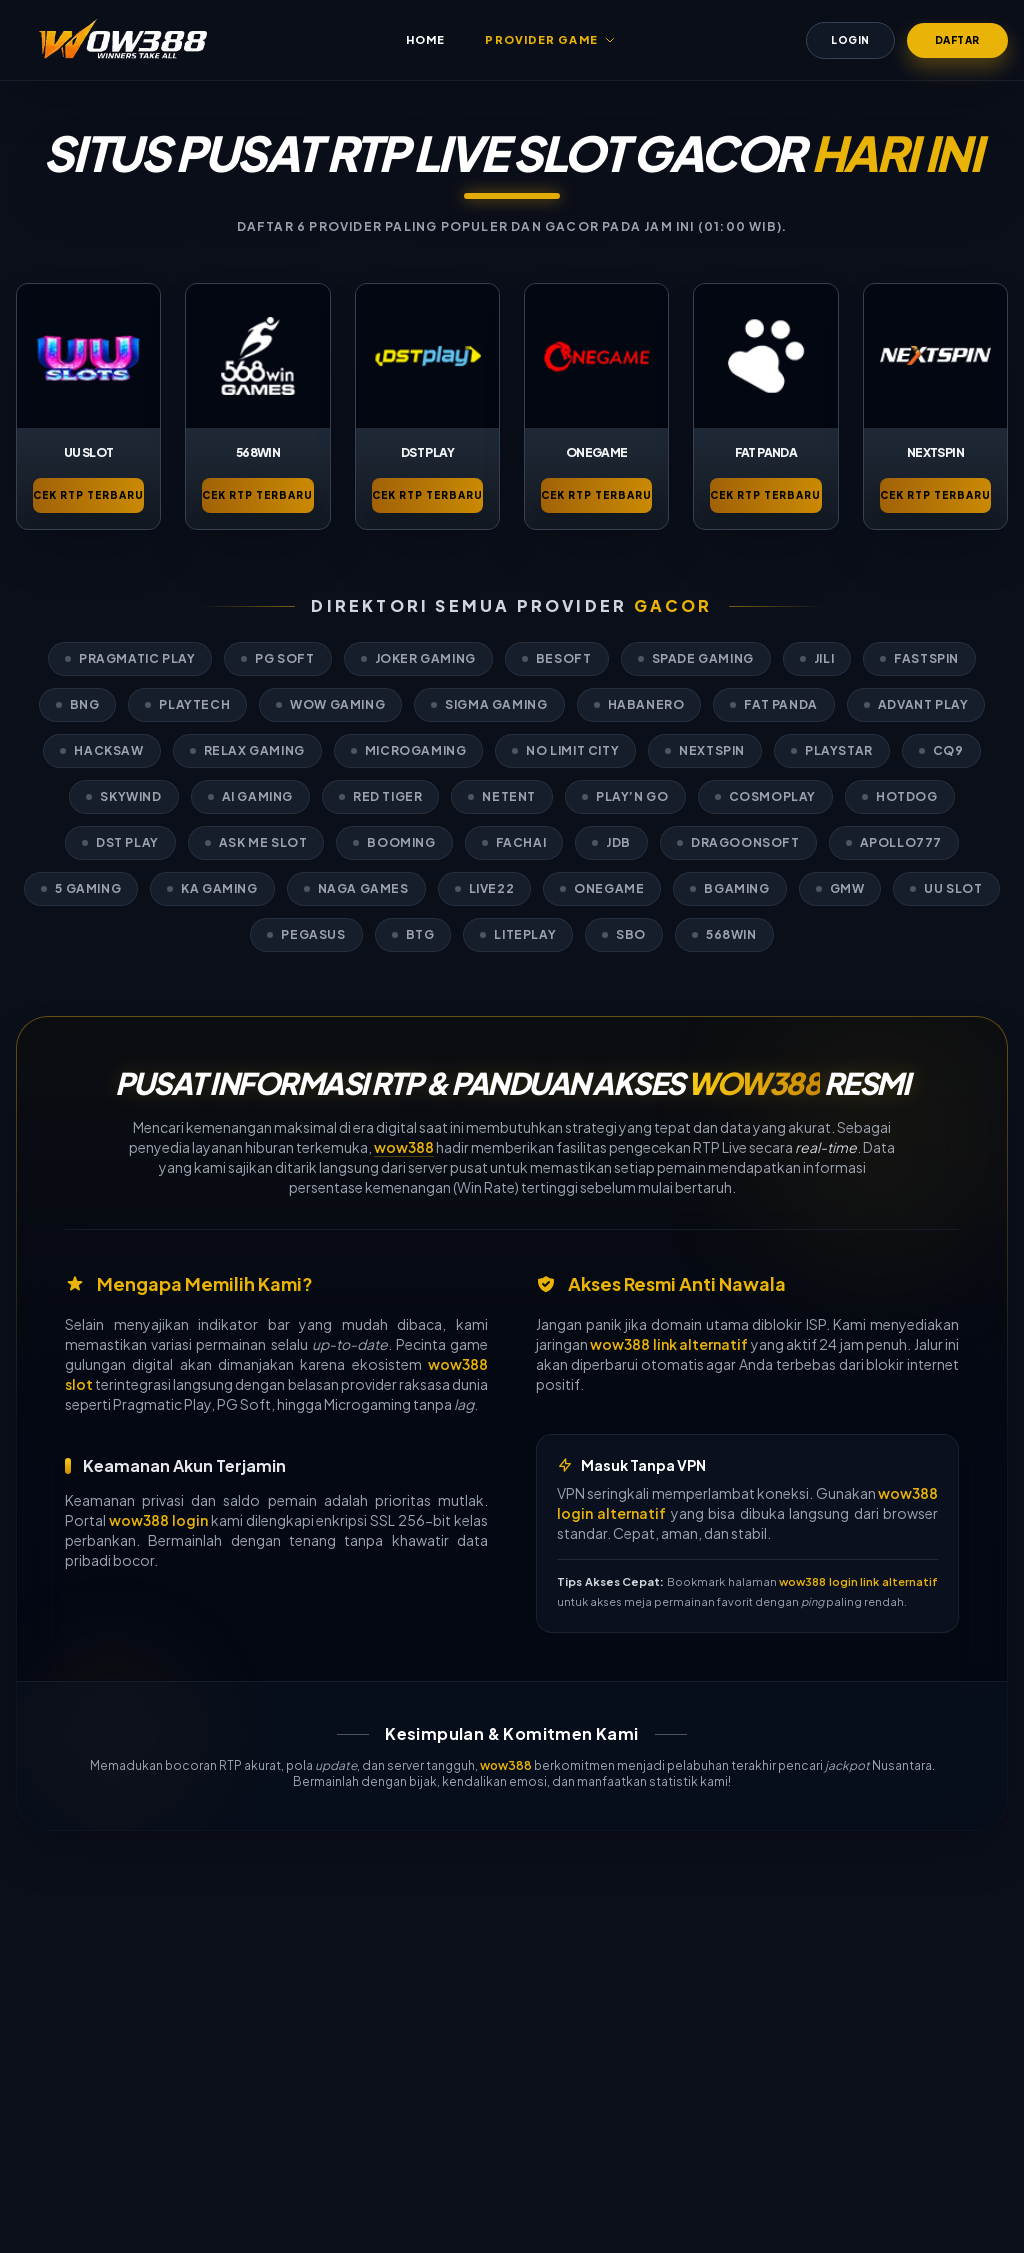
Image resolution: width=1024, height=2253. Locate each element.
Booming (394, 842)
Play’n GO (625, 796)
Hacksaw (101, 750)
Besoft (557, 658)
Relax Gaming (247, 750)
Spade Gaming (696, 658)
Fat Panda (773, 704)
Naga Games (356, 888)
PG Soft (277, 658)
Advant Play (916, 704)
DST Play (120, 842)
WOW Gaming (330, 704)
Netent (502, 796)
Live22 (485, 888)
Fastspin (919, 658)
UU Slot (946, 888)
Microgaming (409, 750)
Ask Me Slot (256, 842)
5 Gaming (81, 888)
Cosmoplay (765, 796)
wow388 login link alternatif (858, 1581)
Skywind (123, 796)
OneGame (602, 888)
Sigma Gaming (489, 704)
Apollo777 (894, 842)
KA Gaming (212, 888)
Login (850, 40)
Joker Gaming (418, 658)
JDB (611, 842)
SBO (624, 934)
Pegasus (306, 934)
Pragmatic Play (130, 658)
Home (425, 39)
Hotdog (900, 796)
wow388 (404, 1147)
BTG (413, 934)
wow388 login (158, 1520)
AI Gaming (250, 796)
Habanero (639, 704)
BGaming (729, 888)
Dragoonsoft (738, 842)
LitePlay (518, 934)
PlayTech (187, 704)
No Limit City (565, 750)
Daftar (957, 40)
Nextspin (705, 750)
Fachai (514, 842)
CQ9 (941, 750)
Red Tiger (380, 796)
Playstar (832, 750)
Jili (817, 658)
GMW (840, 888)
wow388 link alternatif (669, 1344)
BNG (78, 704)
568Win (724, 934)
